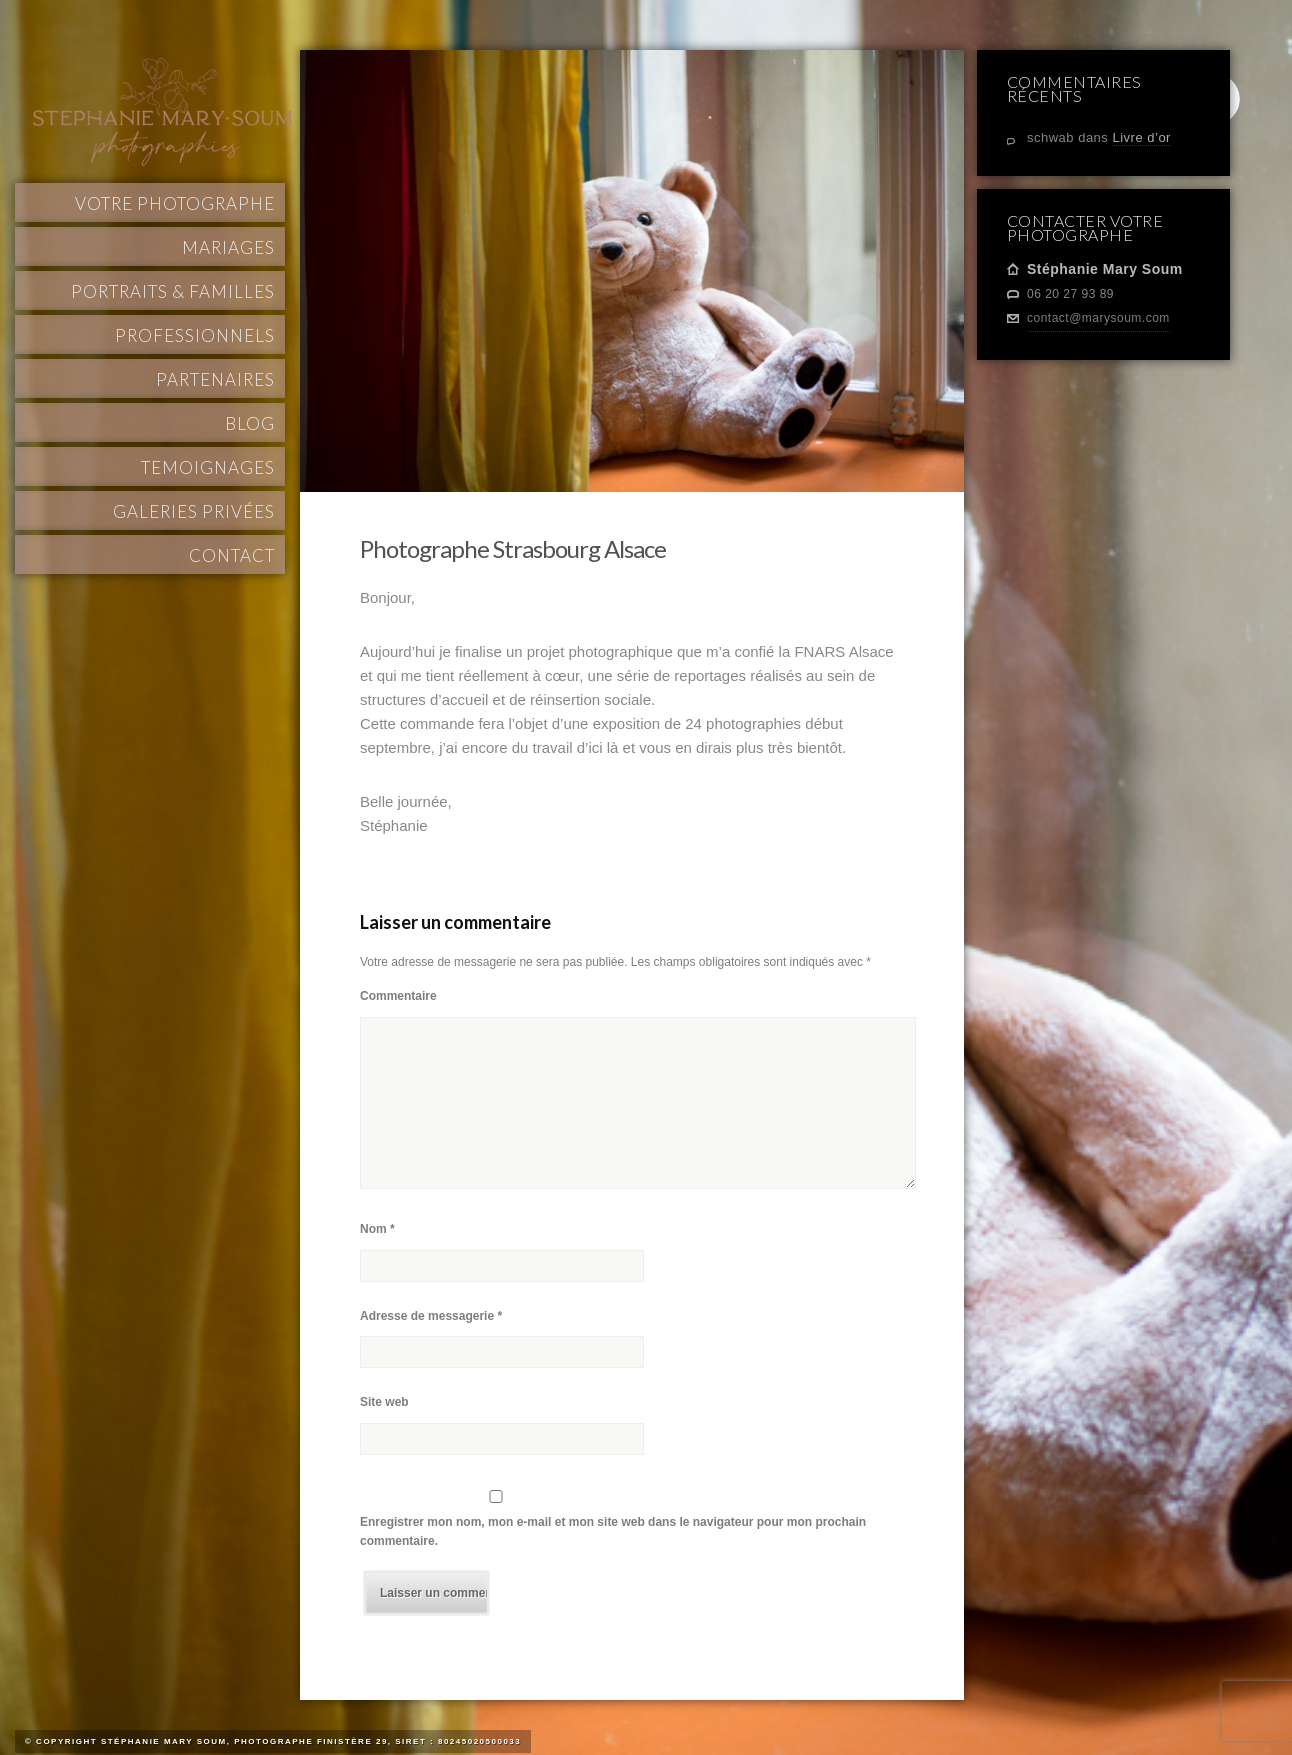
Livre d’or (1141, 137)
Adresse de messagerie (431, 1316)
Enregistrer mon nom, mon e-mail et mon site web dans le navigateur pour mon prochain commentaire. (613, 1532)
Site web (384, 1402)
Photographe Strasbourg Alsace (513, 548)
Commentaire (398, 996)
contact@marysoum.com (1098, 318)
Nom (377, 1229)
